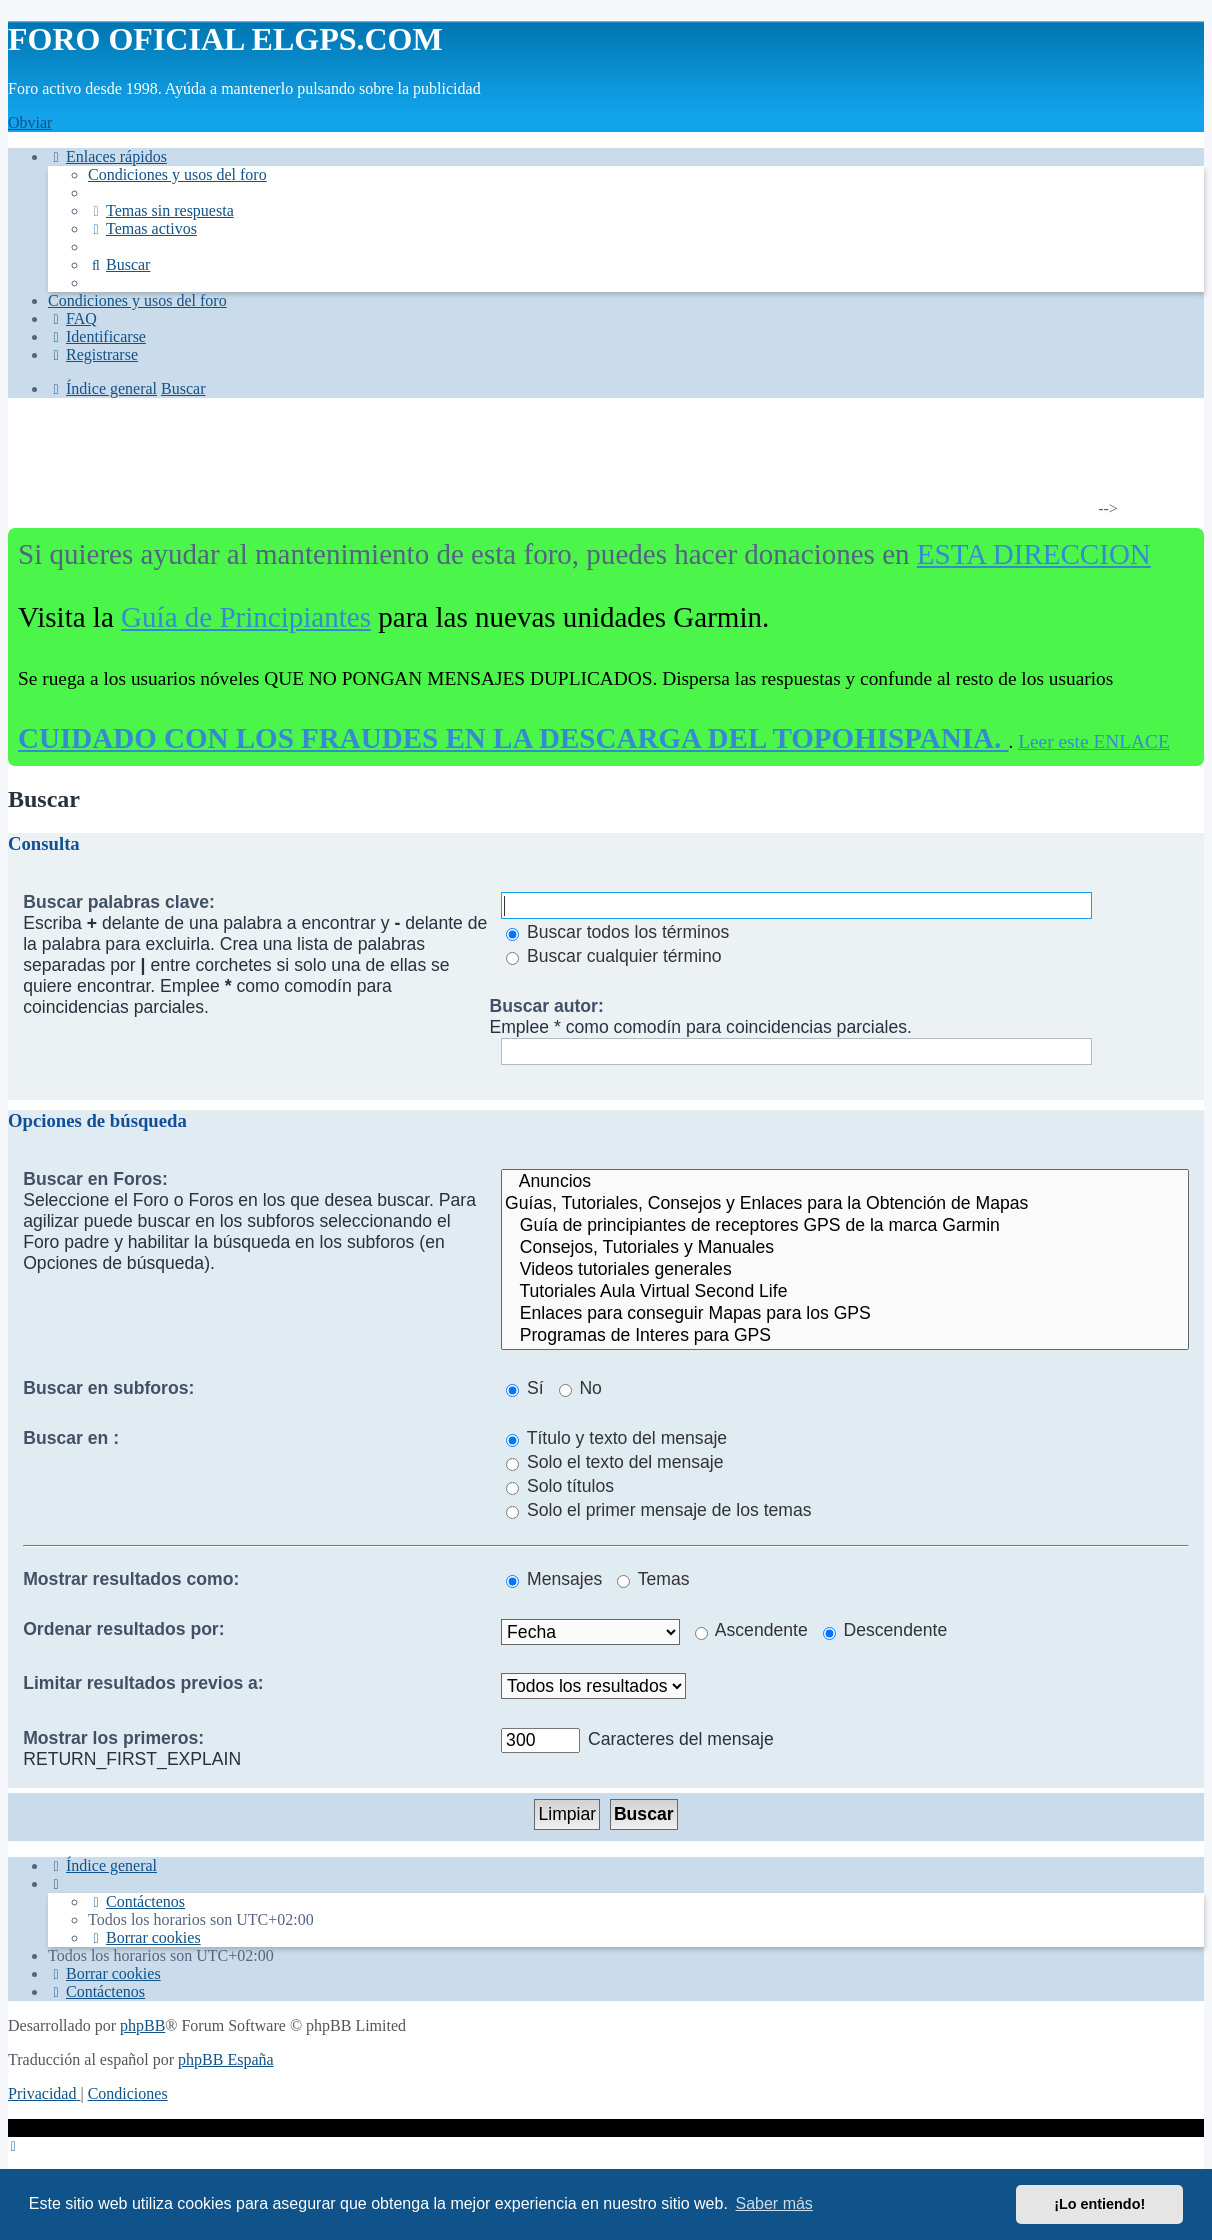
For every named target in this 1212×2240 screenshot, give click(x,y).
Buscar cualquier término (614, 956)
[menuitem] (177, 174)
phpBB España (226, 2059)
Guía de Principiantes (246, 617)
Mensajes (554, 1579)
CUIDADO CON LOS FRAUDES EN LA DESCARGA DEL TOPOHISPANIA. (513, 738)
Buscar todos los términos (617, 932)
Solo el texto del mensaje (614, 1462)
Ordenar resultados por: (123, 1629)
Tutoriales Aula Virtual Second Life (845, 1292)
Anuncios (845, 1182)
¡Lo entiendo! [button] (1099, 2204)
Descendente (885, 1630)
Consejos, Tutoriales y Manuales (845, 1248)
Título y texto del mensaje (616, 1438)
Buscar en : (71, 1438)
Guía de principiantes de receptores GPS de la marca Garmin (845, 1226)
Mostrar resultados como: (131, 1579)
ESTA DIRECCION (1034, 554)
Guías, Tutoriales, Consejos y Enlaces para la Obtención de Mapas (845, 1204)
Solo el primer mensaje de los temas (658, 1510)
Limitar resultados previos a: (143, 1683)
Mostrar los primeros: (113, 1738)
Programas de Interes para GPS (845, 1336)
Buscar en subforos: (108, 1388)
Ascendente (751, 1630)
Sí (525, 1388)
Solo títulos (560, 1486)
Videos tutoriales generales (845, 1270)
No (580, 1388)
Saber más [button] (774, 2203)
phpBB (142, 2025)
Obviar (30, 122)
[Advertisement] (594, 464)
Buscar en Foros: (95, 1179)
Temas (653, 1579)
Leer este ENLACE (1094, 741)
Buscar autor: (546, 1006)
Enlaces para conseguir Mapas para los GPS (845, 1314)
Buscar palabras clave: (119, 902)
